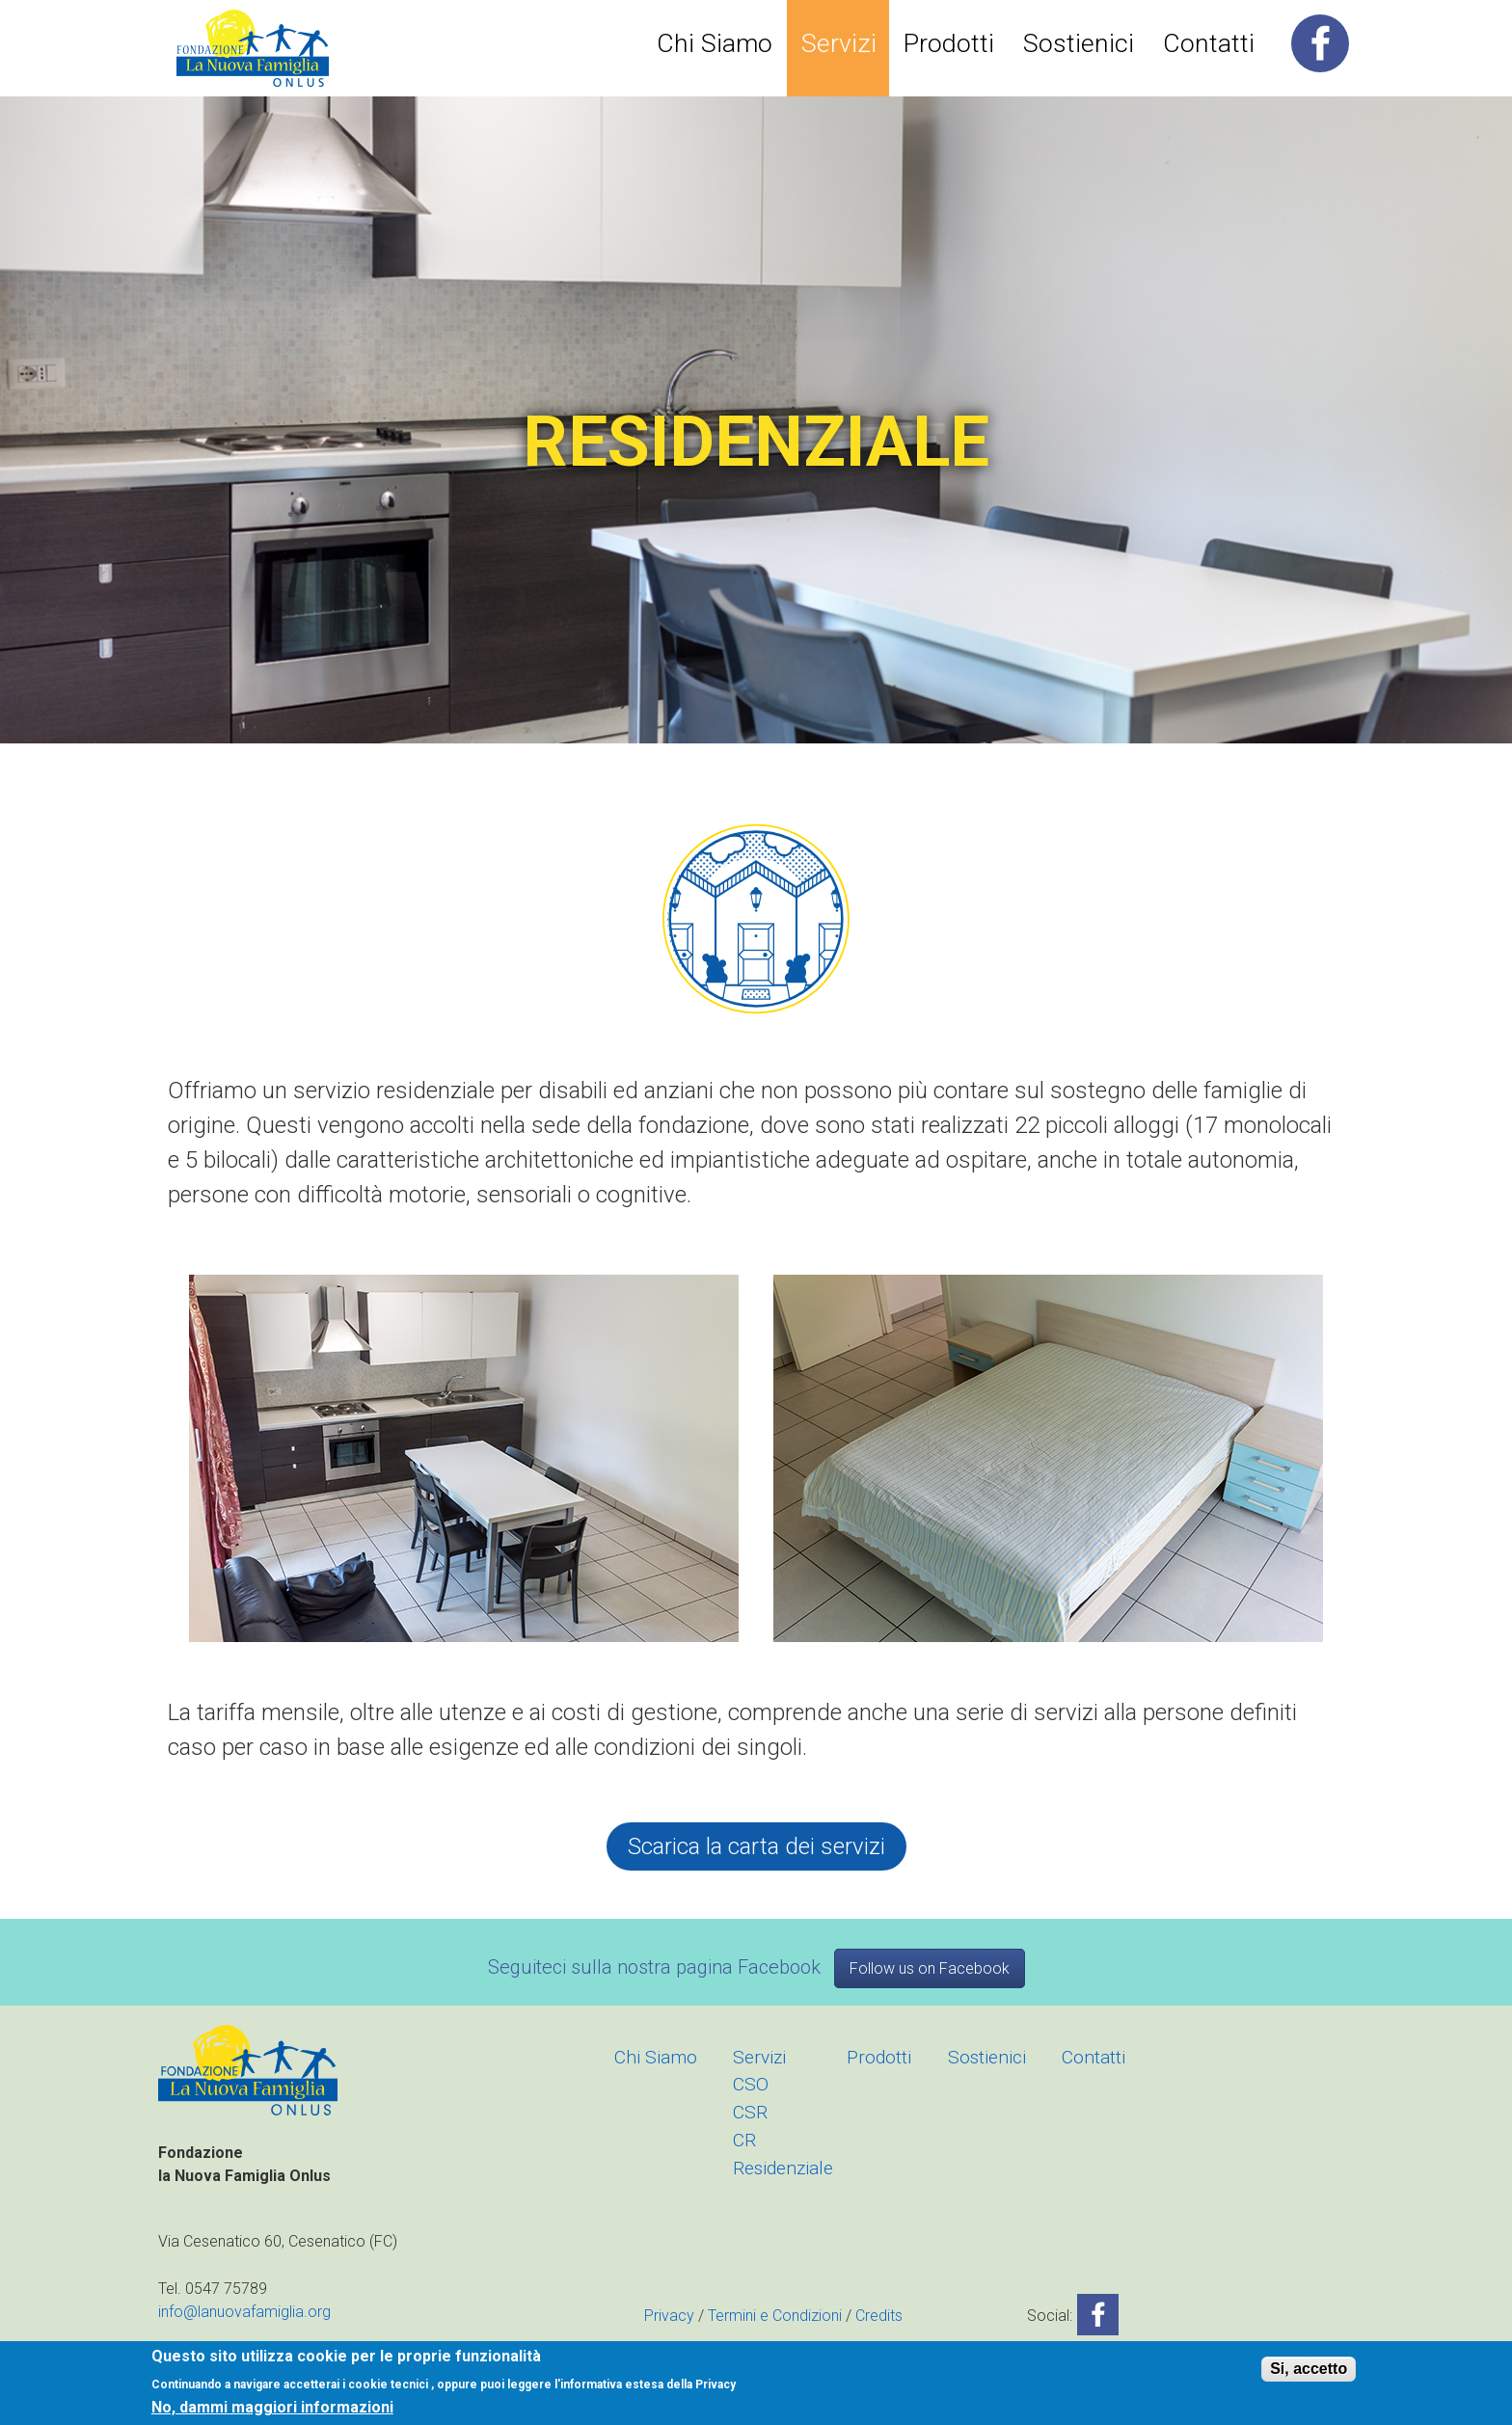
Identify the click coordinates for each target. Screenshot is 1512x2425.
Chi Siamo (714, 43)
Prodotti (949, 43)
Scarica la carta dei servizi (756, 1846)
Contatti (1209, 43)
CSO (751, 2084)
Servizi (839, 43)
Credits (879, 2315)
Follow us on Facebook (930, 1968)
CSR (750, 2112)
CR (744, 2140)
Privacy (669, 2315)
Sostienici (1078, 43)
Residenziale (783, 2168)
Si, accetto (1308, 2368)
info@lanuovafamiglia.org (244, 2312)
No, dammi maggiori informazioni (272, 2407)
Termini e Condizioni (775, 2315)
